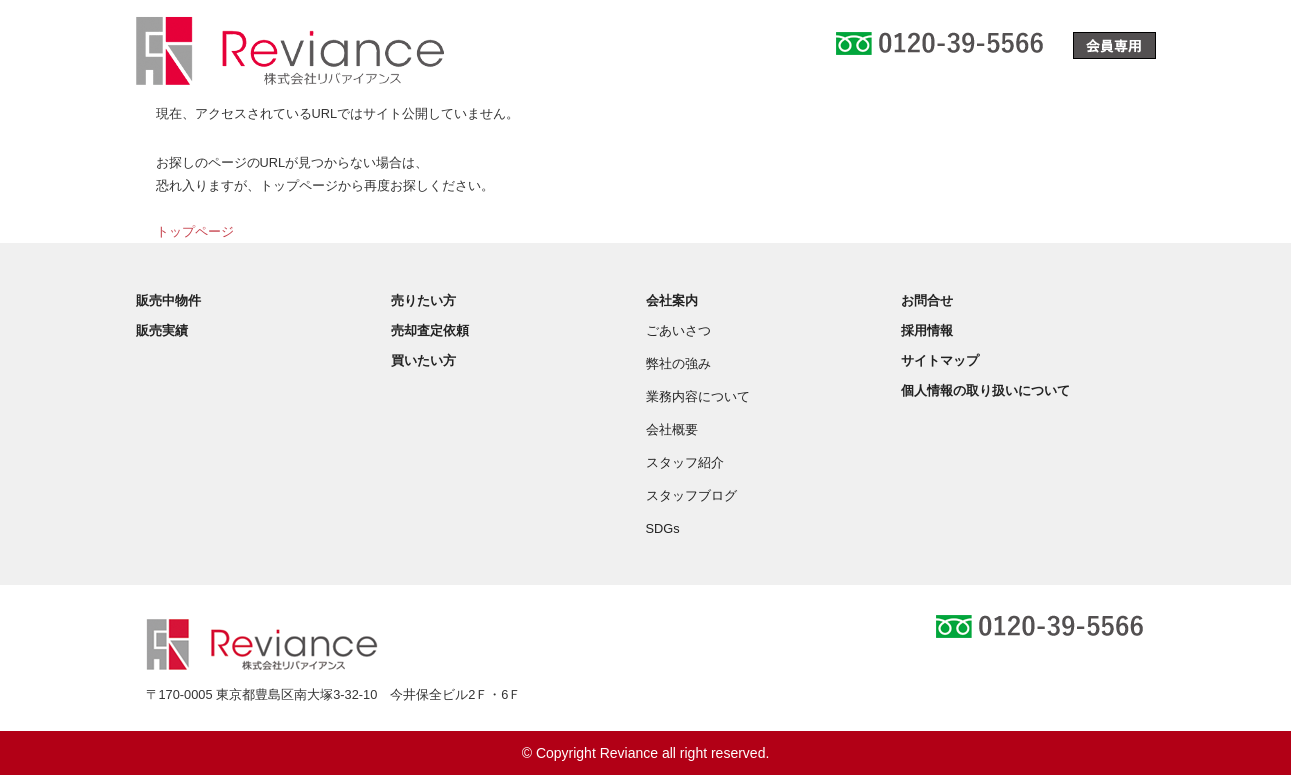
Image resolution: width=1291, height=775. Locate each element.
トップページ (195, 231)
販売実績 (162, 330)
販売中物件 (168, 300)
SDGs (663, 528)
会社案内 (672, 300)
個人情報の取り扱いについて (985, 390)
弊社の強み (678, 363)
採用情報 (927, 330)
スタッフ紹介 (685, 462)
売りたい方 (423, 300)
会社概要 (672, 429)
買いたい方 (423, 360)
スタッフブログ (691, 495)
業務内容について (698, 396)
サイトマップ (940, 360)
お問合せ (927, 300)
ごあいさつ (678, 330)
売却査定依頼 (430, 330)
